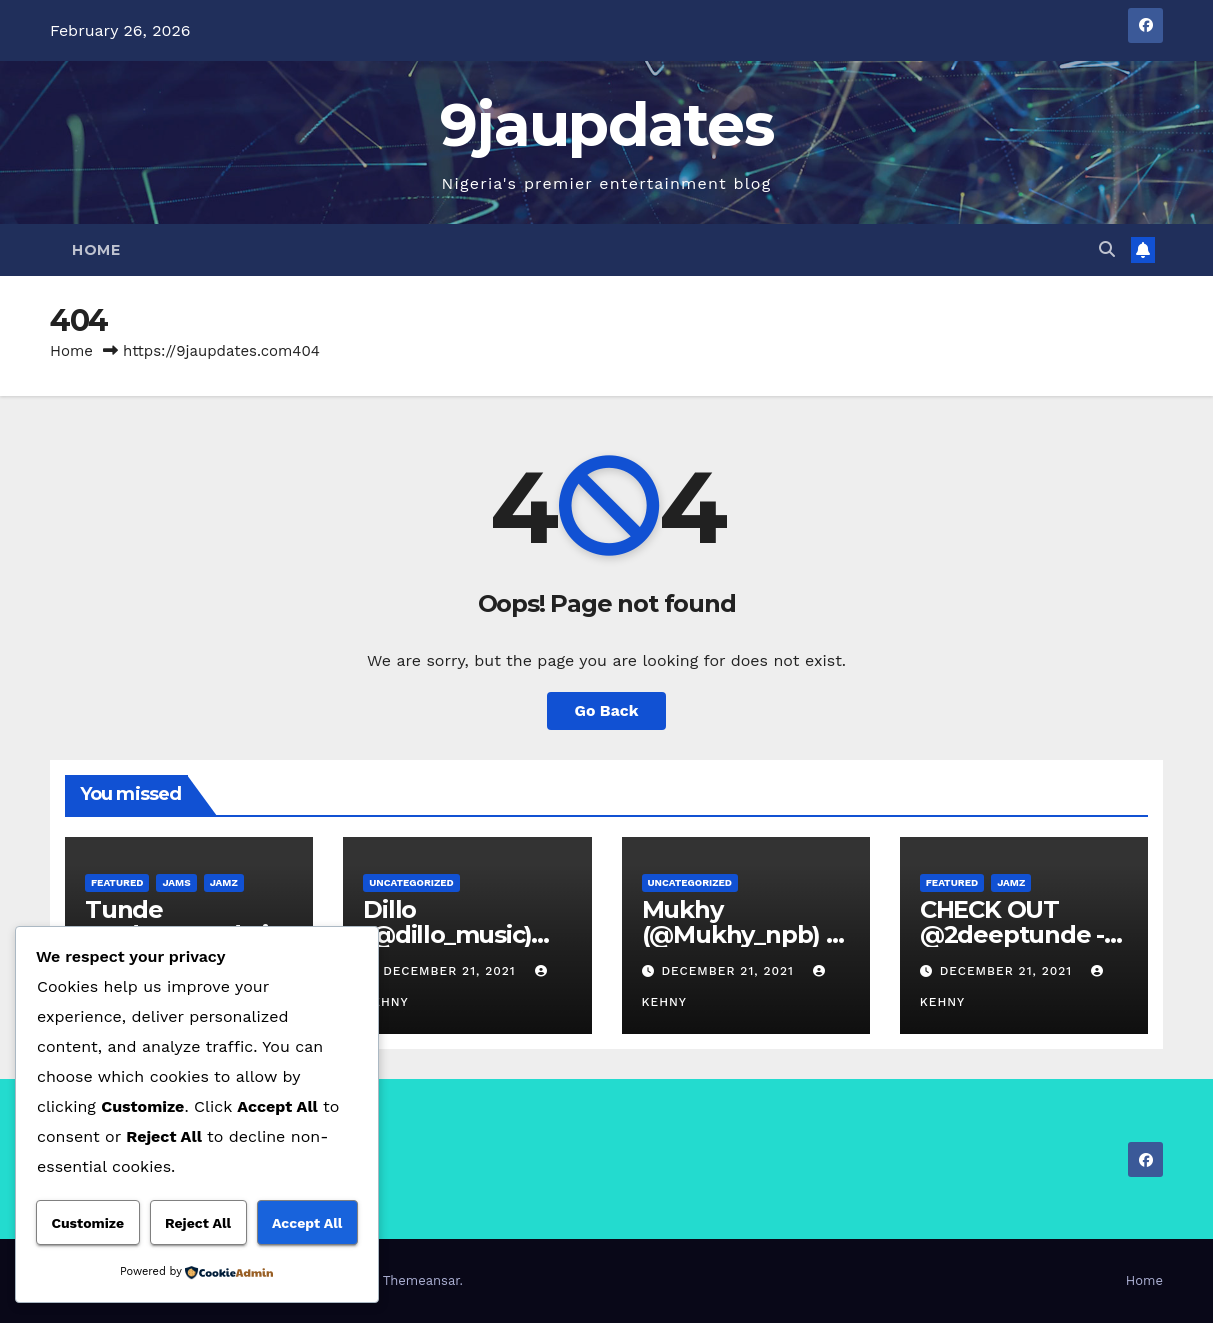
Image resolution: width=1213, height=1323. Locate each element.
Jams (176, 882)
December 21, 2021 (451, 971)
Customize (87, 1223)
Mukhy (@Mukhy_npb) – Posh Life (739, 934)
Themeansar (421, 1280)
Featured (117, 882)
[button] (1107, 249)
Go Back (606, 710)
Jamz (224, 882)
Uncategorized (411, 882)
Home (96, 250)
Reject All (198, 1223)
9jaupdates (606, 124)
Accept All (307, 1223)
